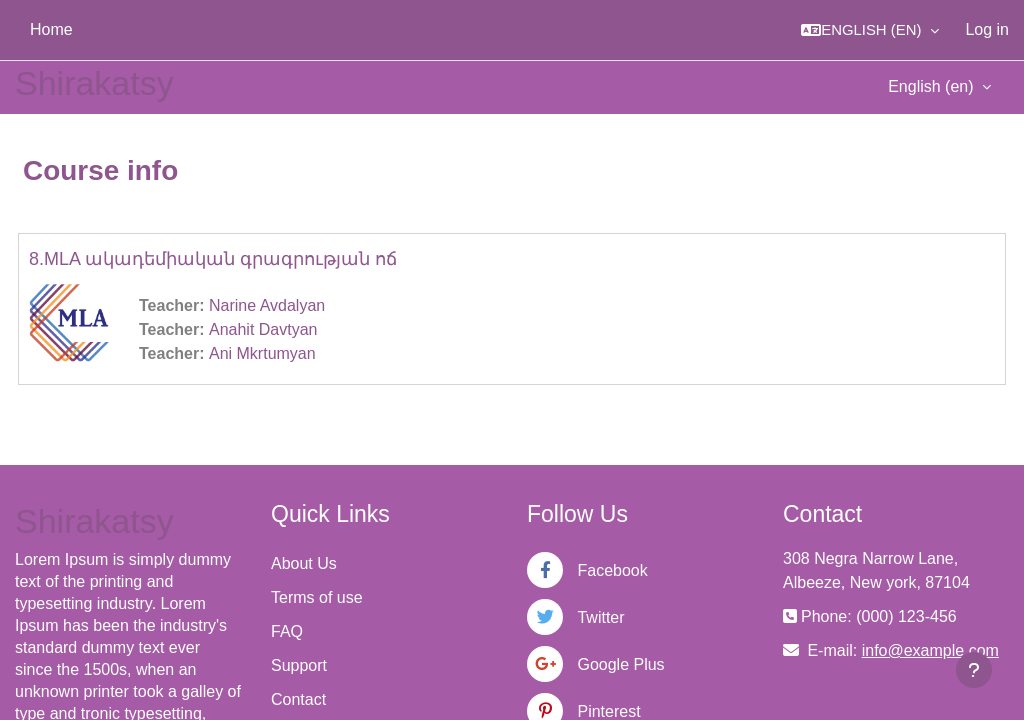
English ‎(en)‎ (933, 86)
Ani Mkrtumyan (262, 353)
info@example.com (930, 650)
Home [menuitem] (51, 29)
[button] (870, 30)
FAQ (287, 631)
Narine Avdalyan (267, 305)
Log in (987, 29)
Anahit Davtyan (263, 329)
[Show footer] (974, 670)
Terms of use (317, 597)
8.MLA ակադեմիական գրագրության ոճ (213, 259)
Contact (298, 699)
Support (299, 665)
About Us (304, 563)
